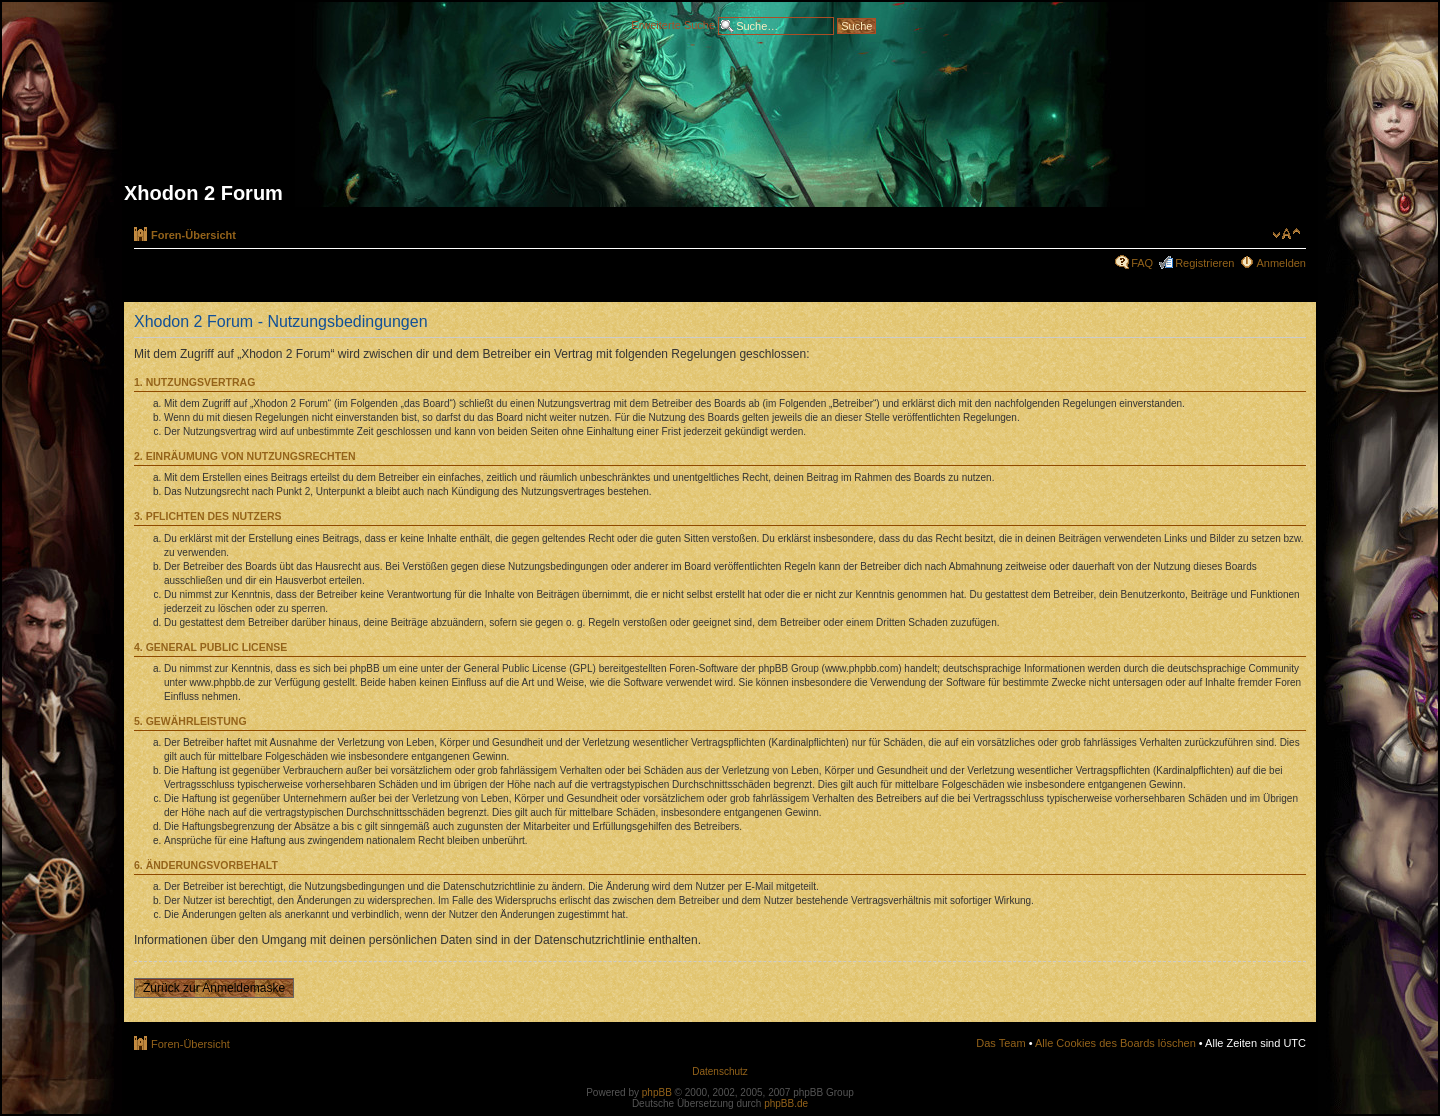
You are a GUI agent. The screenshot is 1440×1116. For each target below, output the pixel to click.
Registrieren (1204, 263)
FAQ (1142, 263)
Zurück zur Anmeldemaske (214, 988)
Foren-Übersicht (193, 235)
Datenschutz (720, 1071)
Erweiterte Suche (673, 24)
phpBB (657, 1092)
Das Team (1000, 1043)
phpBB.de (786, 1103)
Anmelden (1281, 263)
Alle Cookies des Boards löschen (1115, 1043)
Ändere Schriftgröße (1286, 234)
